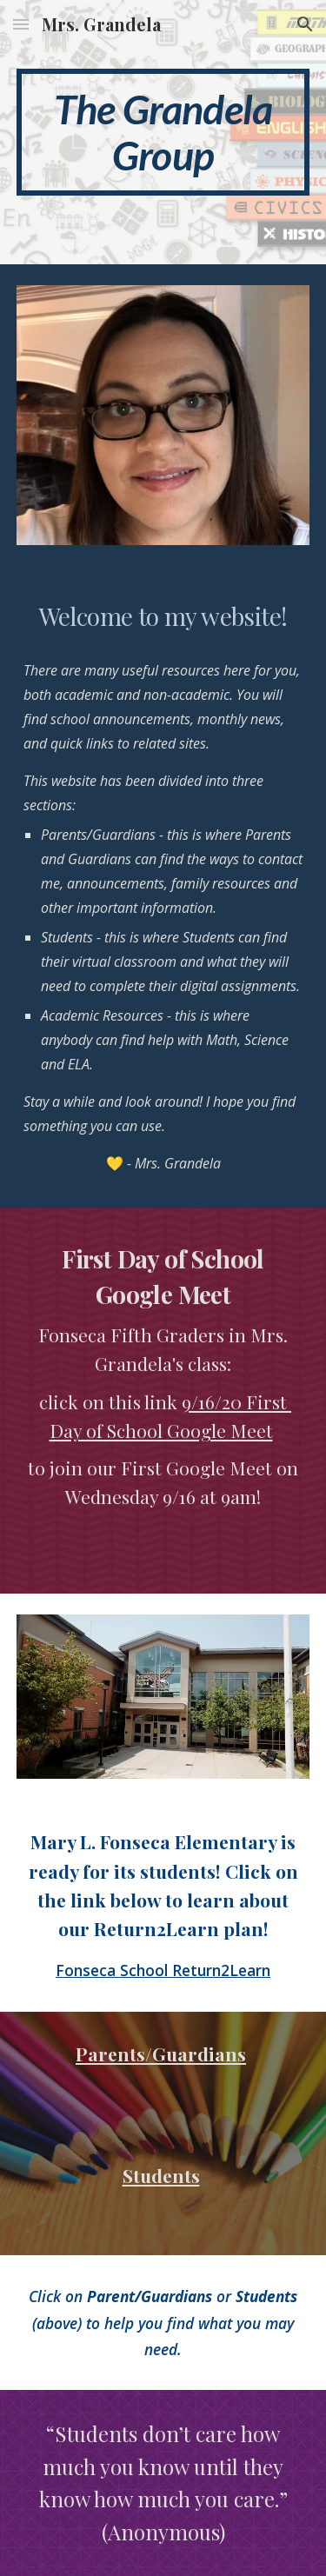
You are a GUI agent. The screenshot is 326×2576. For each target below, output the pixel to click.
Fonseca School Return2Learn (163, 1970)
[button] (21, 24)
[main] (163, 132)
